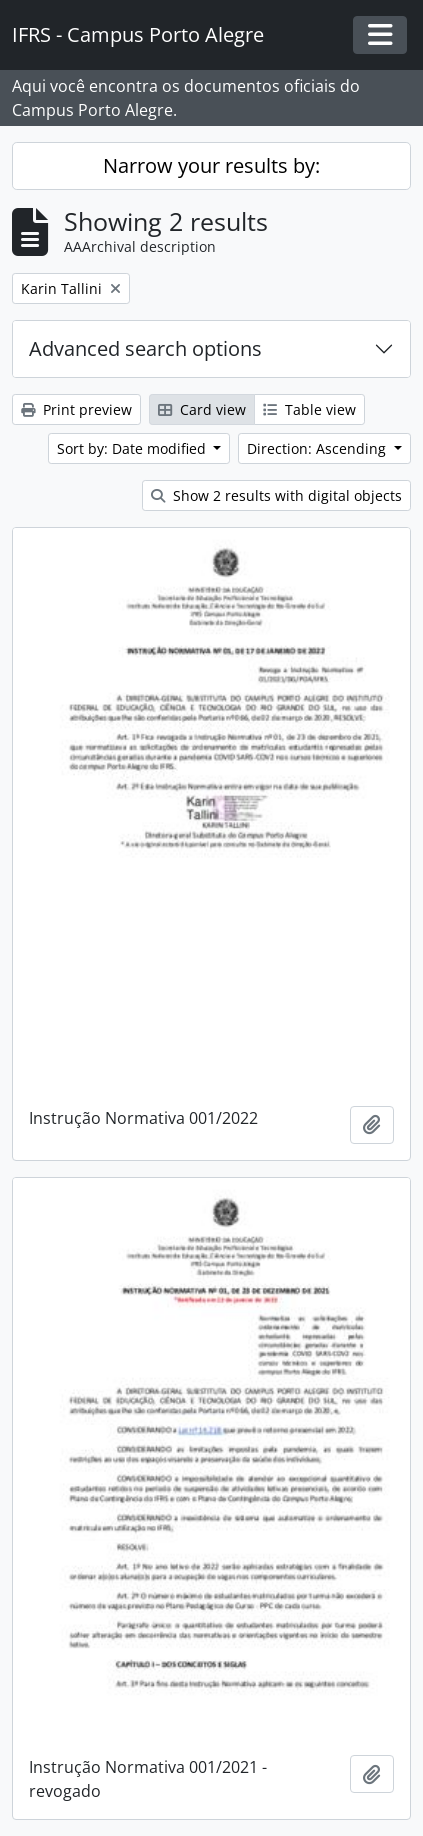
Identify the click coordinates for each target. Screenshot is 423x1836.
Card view (202, 409)
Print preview (76, 409)
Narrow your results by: (211, 165)
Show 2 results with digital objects (276, 495)
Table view (309, 409)
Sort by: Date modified (133, 448)
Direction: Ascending (318, 448)
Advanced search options (145, 348)
